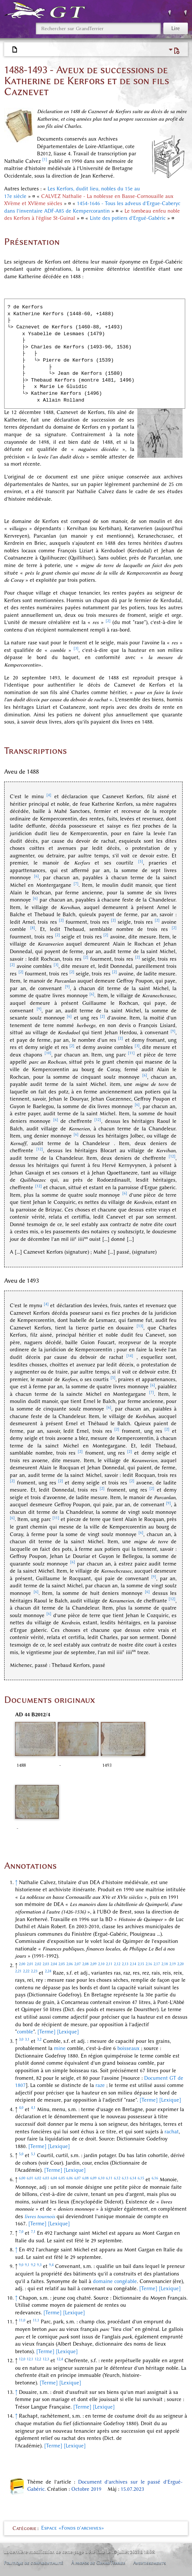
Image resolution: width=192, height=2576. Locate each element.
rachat (171, 2131)
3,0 (21, 2039)
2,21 (18, 1971)
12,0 (22, 2359)
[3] (76, 648)
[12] (97, 1119)
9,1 (27, 2264)
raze (100, 2085)
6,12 (117, 2178)
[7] (76, 883)
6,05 (61, 2178)
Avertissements (149, 2562)
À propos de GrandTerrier (98, 2562)
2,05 (61, 1963)
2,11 (109, 1963)
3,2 (39, 2039)
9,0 (21, 2264)
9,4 (51, 2264)
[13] (140, 1325)
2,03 (46, 1963)
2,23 (34, 1971)
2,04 (54, 1963)
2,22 (26, 1971)
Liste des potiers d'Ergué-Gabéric (128, 218)
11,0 (22, 2320)
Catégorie (24, 2528)
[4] (48, 795)
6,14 (133, 2178)
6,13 (125, 2178)
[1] (44, 159)
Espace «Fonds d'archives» (72, 2528)
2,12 (117, 1963)
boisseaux (128, 2048)
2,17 (157, 1963)
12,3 (46, 2359)
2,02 (38, 1963)
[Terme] (46, 2032)
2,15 (141, 1963)
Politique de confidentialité (33, 2562)
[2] (108, 620)
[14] (129, 1355)
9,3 (39, 2264)
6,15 (141, 2178)
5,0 (21, 2153)
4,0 (21, 2107)
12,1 (30, 2359)
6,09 (93, 2178)
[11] (131, 1052)
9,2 (33, 2264)
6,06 (69, 2178)
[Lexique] (68, 2032)
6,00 (22, 2178)
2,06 (69, 1963)
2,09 (93, 1963)
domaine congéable (115, 2281)
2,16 (149, 1963)
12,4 (60, 2359)
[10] (48, 1052)
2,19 (172, 1963)
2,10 (101, 1963)
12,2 (38, 2359)
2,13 (125, 1963)
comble (25, 2032)
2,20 (180, 1963)
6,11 (109, 2178)
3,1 (27, 2039)
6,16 (155, 2178)
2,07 (77, 1963)
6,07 (77, 2178)
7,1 (33, 2231)
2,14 (133, 1963)
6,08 (85, 2178)
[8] (32, 927)
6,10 (101, 2178)
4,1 (33, 2107)
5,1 (33, 2153)
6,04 (54, 2178)
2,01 (30, 1963)
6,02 (38, 2178)
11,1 (36, 2320)
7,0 (21, 2231)
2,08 (85, 1963)
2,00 (22, 1963)
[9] (67, 986)
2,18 (164, 1963)
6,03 (46, 2178)
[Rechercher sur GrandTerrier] (98, 28)
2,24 (48, 1971)
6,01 (30, 2178)
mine (60, 2048)
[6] (36, 876)
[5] (140, 861)
